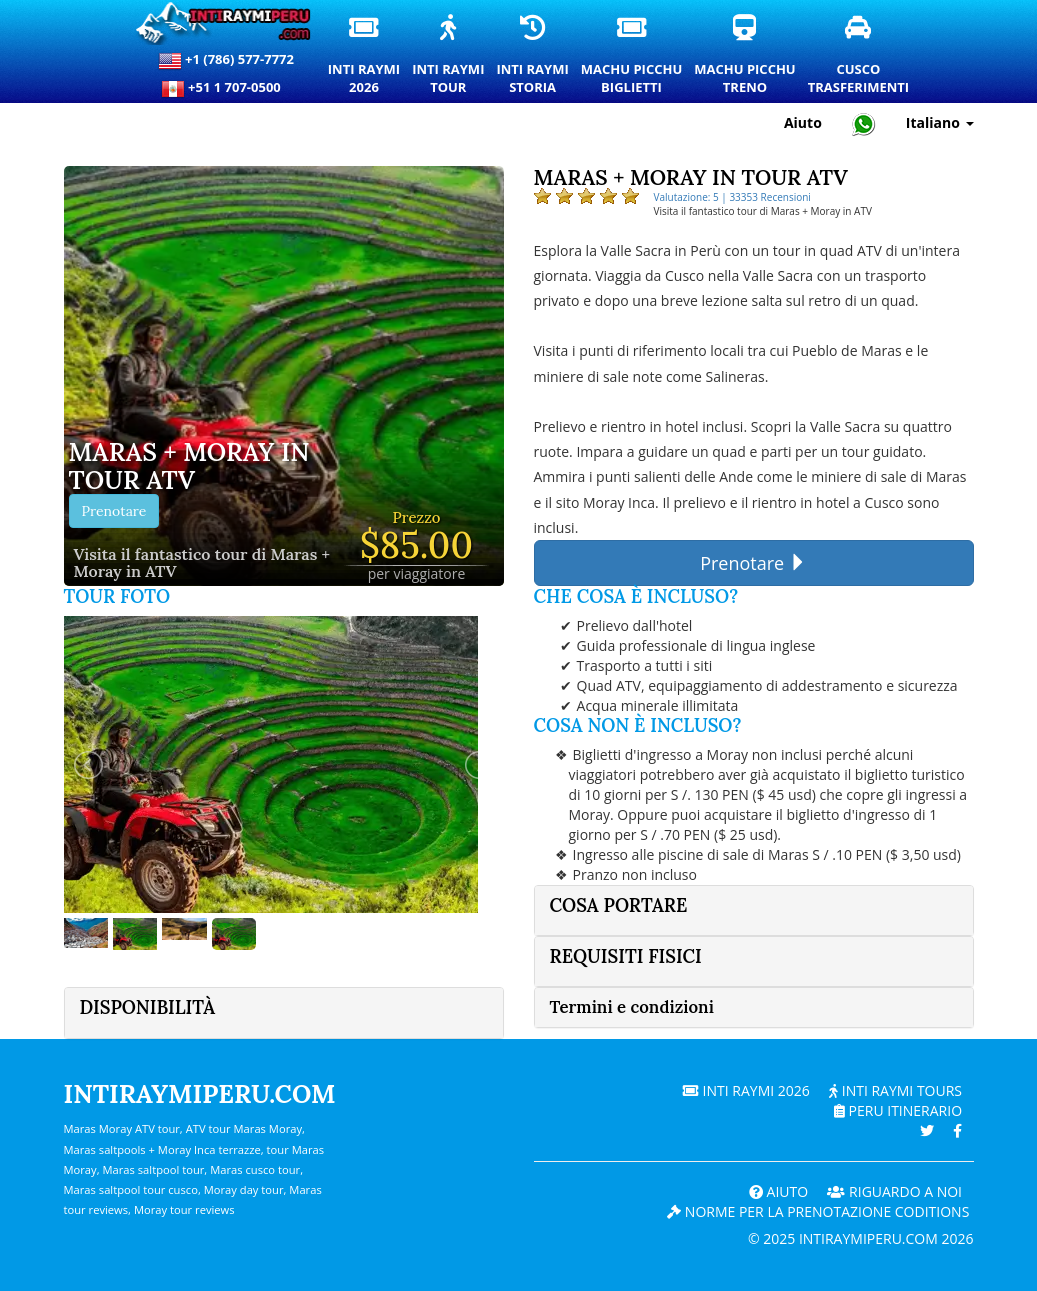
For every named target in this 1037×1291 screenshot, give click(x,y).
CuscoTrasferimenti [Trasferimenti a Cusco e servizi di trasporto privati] (859, 56)
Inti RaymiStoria (533, 56)
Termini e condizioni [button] (632, 1007)
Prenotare (114, 511)
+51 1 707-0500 (226, 89)
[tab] (754, 910)
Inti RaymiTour (449, 56)
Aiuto (778, 1191)
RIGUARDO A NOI (894, 1191)
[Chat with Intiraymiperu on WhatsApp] (864, 123)
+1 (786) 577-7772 (226, 61)
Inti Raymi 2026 (746, 1090)
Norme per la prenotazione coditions (818, 1211)
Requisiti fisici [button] (626, 956)
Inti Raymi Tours (895, 1090)
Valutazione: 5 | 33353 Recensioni (732, 197)
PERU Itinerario (898, 1110)
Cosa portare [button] (619, 905)
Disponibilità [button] (148, 1007)
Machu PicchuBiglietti (632, 56)
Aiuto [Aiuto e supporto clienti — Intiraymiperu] (803, 122)
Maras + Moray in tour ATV (189, 466)
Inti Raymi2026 (365, 56)
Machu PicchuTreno (745, 56)
